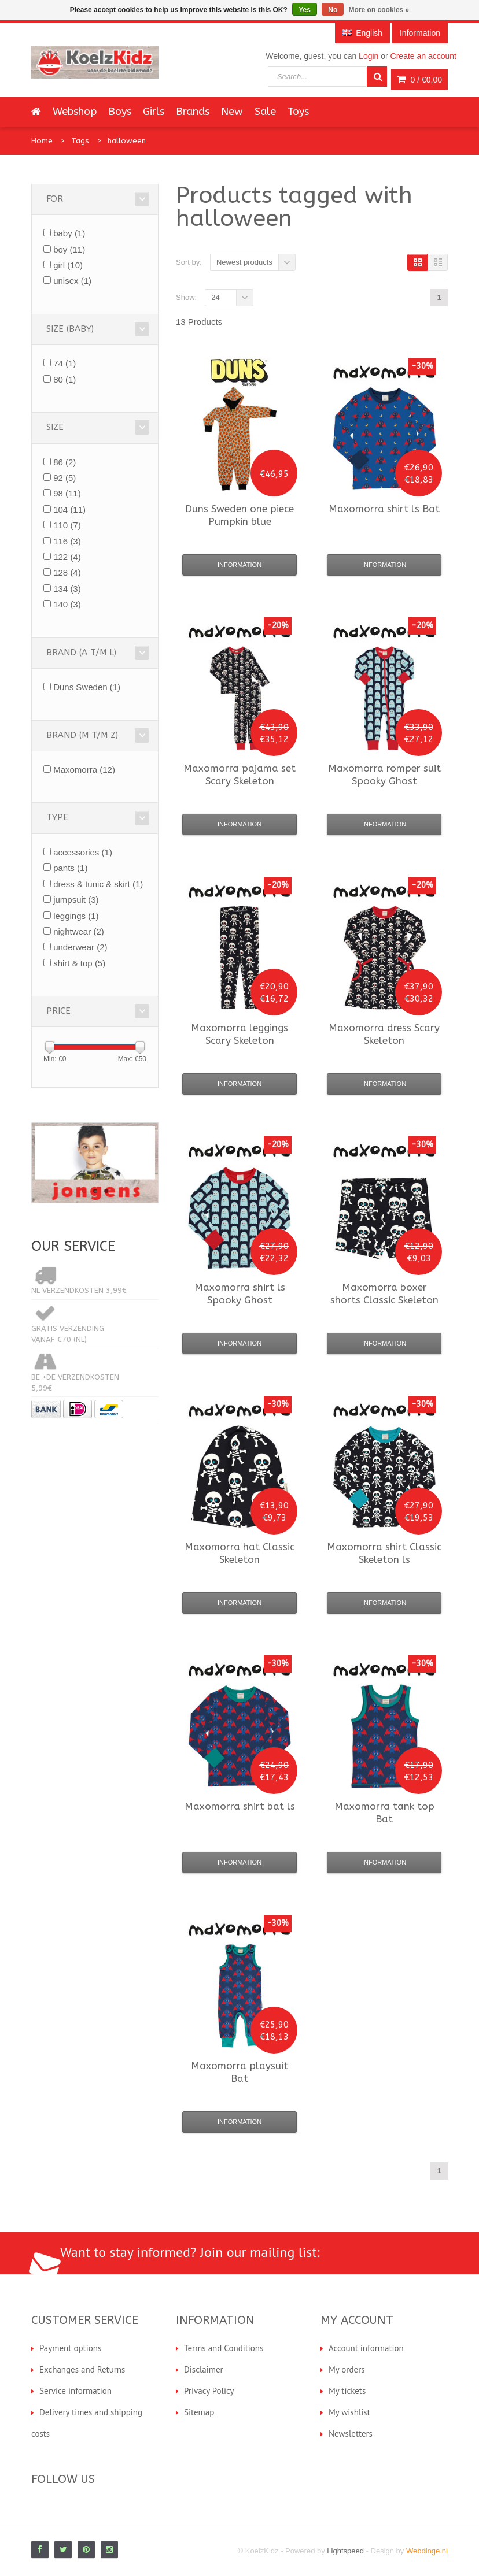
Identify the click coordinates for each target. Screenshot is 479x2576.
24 (215, 297)
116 (67, 541)
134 (67, 589)
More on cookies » (379, 10)
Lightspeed (345, 2551)
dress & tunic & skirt (98, 884)
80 (64, 379)
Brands (192, 111)
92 (64, 478)
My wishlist (349, 2412)
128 (67, 572)
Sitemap (199, 2412)
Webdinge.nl (427, 2551)
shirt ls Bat (384, 508)
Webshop (75, 111)
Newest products (244, 262)
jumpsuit (75, 900)
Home (42, 140)
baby (69, 233)
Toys (298, 111)
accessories (82, 852)
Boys (119, 111)
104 (69, 509)
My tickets (347, 2390)
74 (64, 363)
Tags (80, 140)
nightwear (78, 931)
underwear (80, 947)
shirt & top (79, 963)
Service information (75, 2390)
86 (64, 462)
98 (67, 493)
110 (67, 525)
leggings (75, 916)
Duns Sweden (86, 687)
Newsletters (351, 2433)
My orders (347, 2369)
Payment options (70, 2348)
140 (67, 604)
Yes (305, 10)
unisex (72, 281)
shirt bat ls (240, 1806)
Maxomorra (84, 769)
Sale (265, 111)
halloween (127, 140)
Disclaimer (203, 2369)
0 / (419, 79)
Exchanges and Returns (82, 2369)
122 (67, 557)
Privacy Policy (209, 2390)
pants (70, 868)
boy (69, 249)
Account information (366, 2348)
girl (68, 265)
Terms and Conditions (223, 2348)
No (332, 10)
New (232, 111)
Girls (153, 111)
